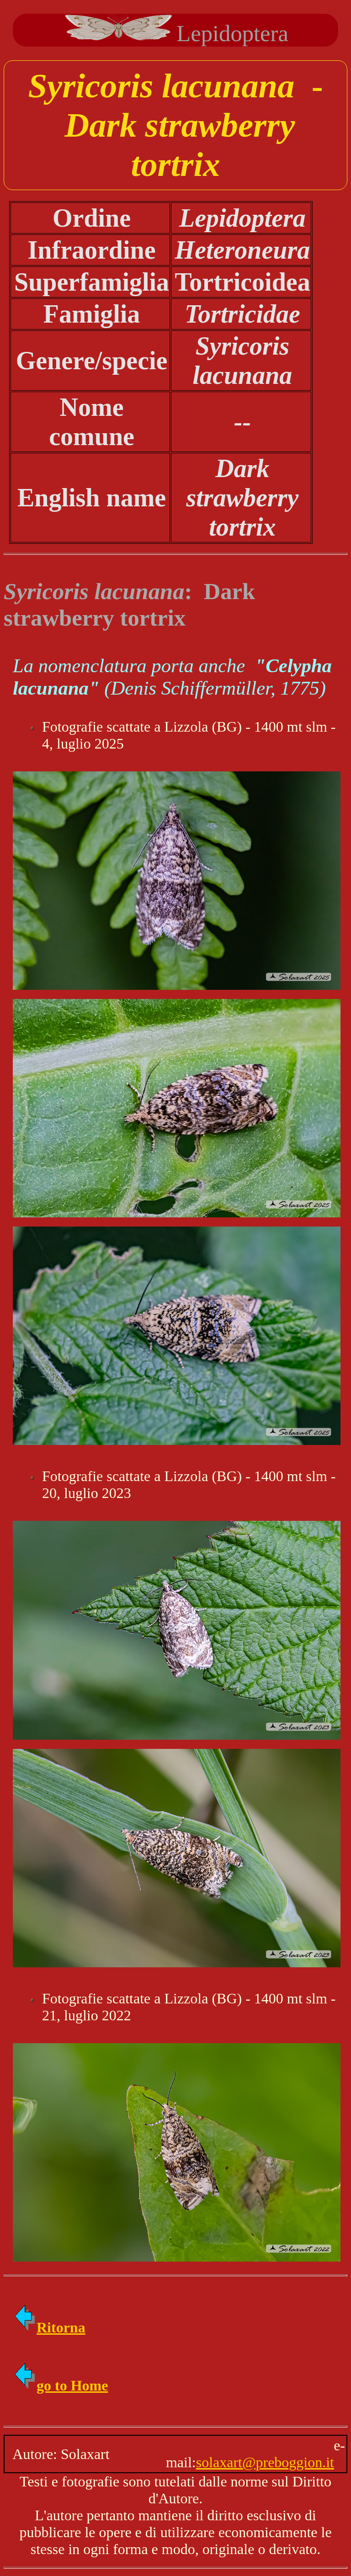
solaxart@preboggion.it (265, 2462)
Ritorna (49, 2327)
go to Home (60, 2385)
